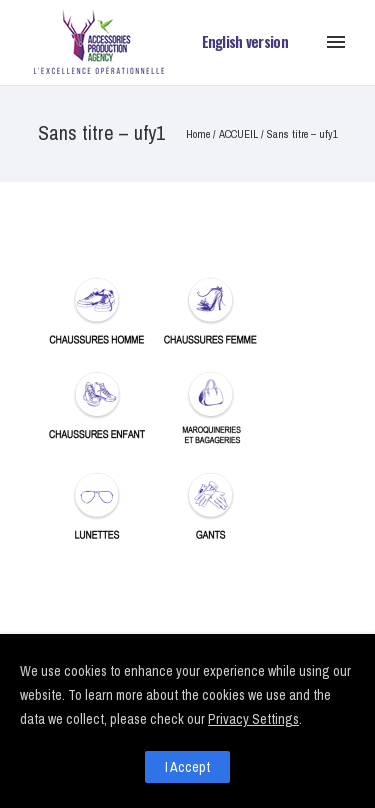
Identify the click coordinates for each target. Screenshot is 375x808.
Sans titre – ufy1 (302, 134)
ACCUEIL (238, 134)
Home (198, 134)
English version (245, 41)
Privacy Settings (253, 719)
